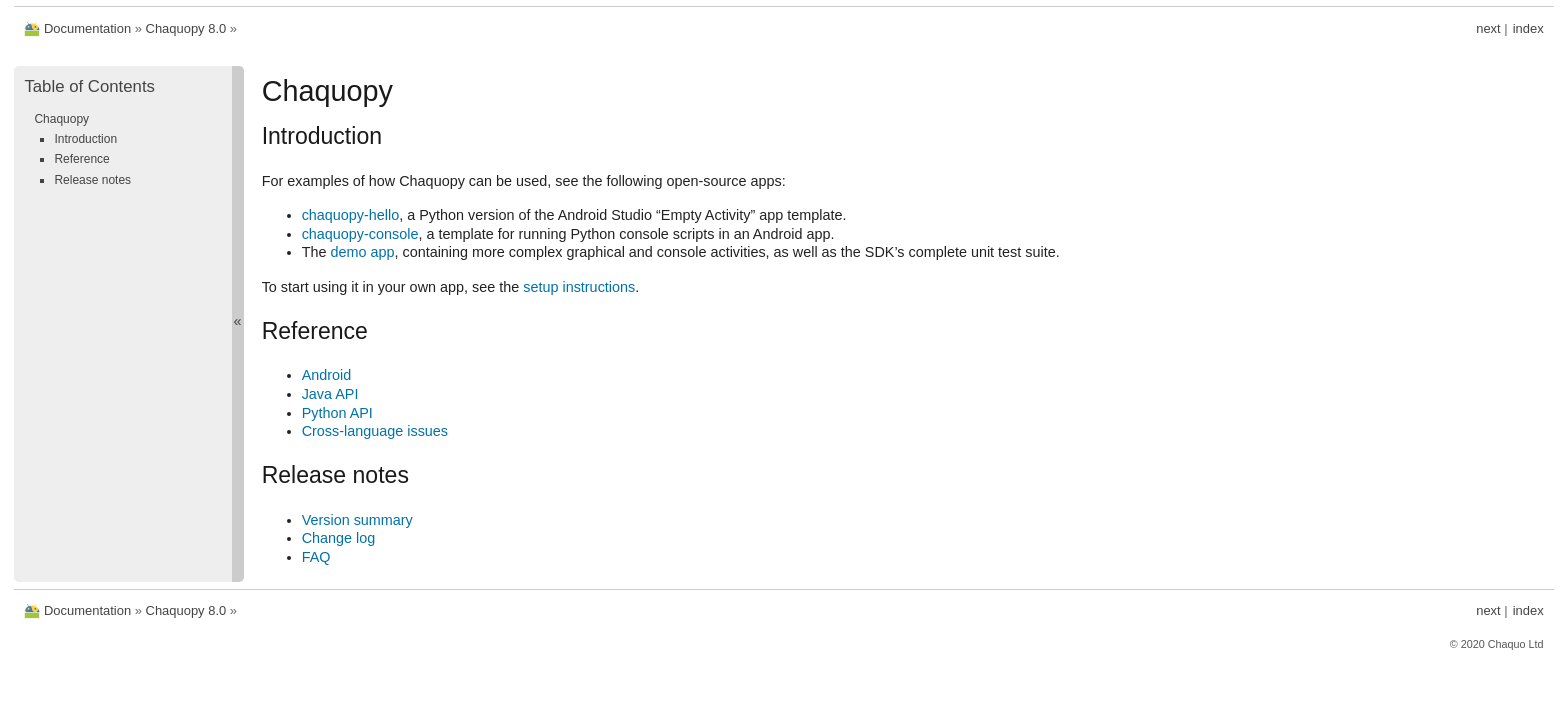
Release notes (92, 180)
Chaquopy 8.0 (186, 28)
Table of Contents (89, 87)
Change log (339, 538)
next (1488, 28)
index (1528, 28)
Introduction (85, 139)
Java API (330, 394)
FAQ (316, 557)
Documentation (87, 28)
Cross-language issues (375, 431)
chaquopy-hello (351, 215)
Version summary (357, 520)
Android (327, 375)
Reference (81, 159)
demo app (362, 252)
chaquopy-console (360, 234)
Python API (337, 413)
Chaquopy (61, 119)
